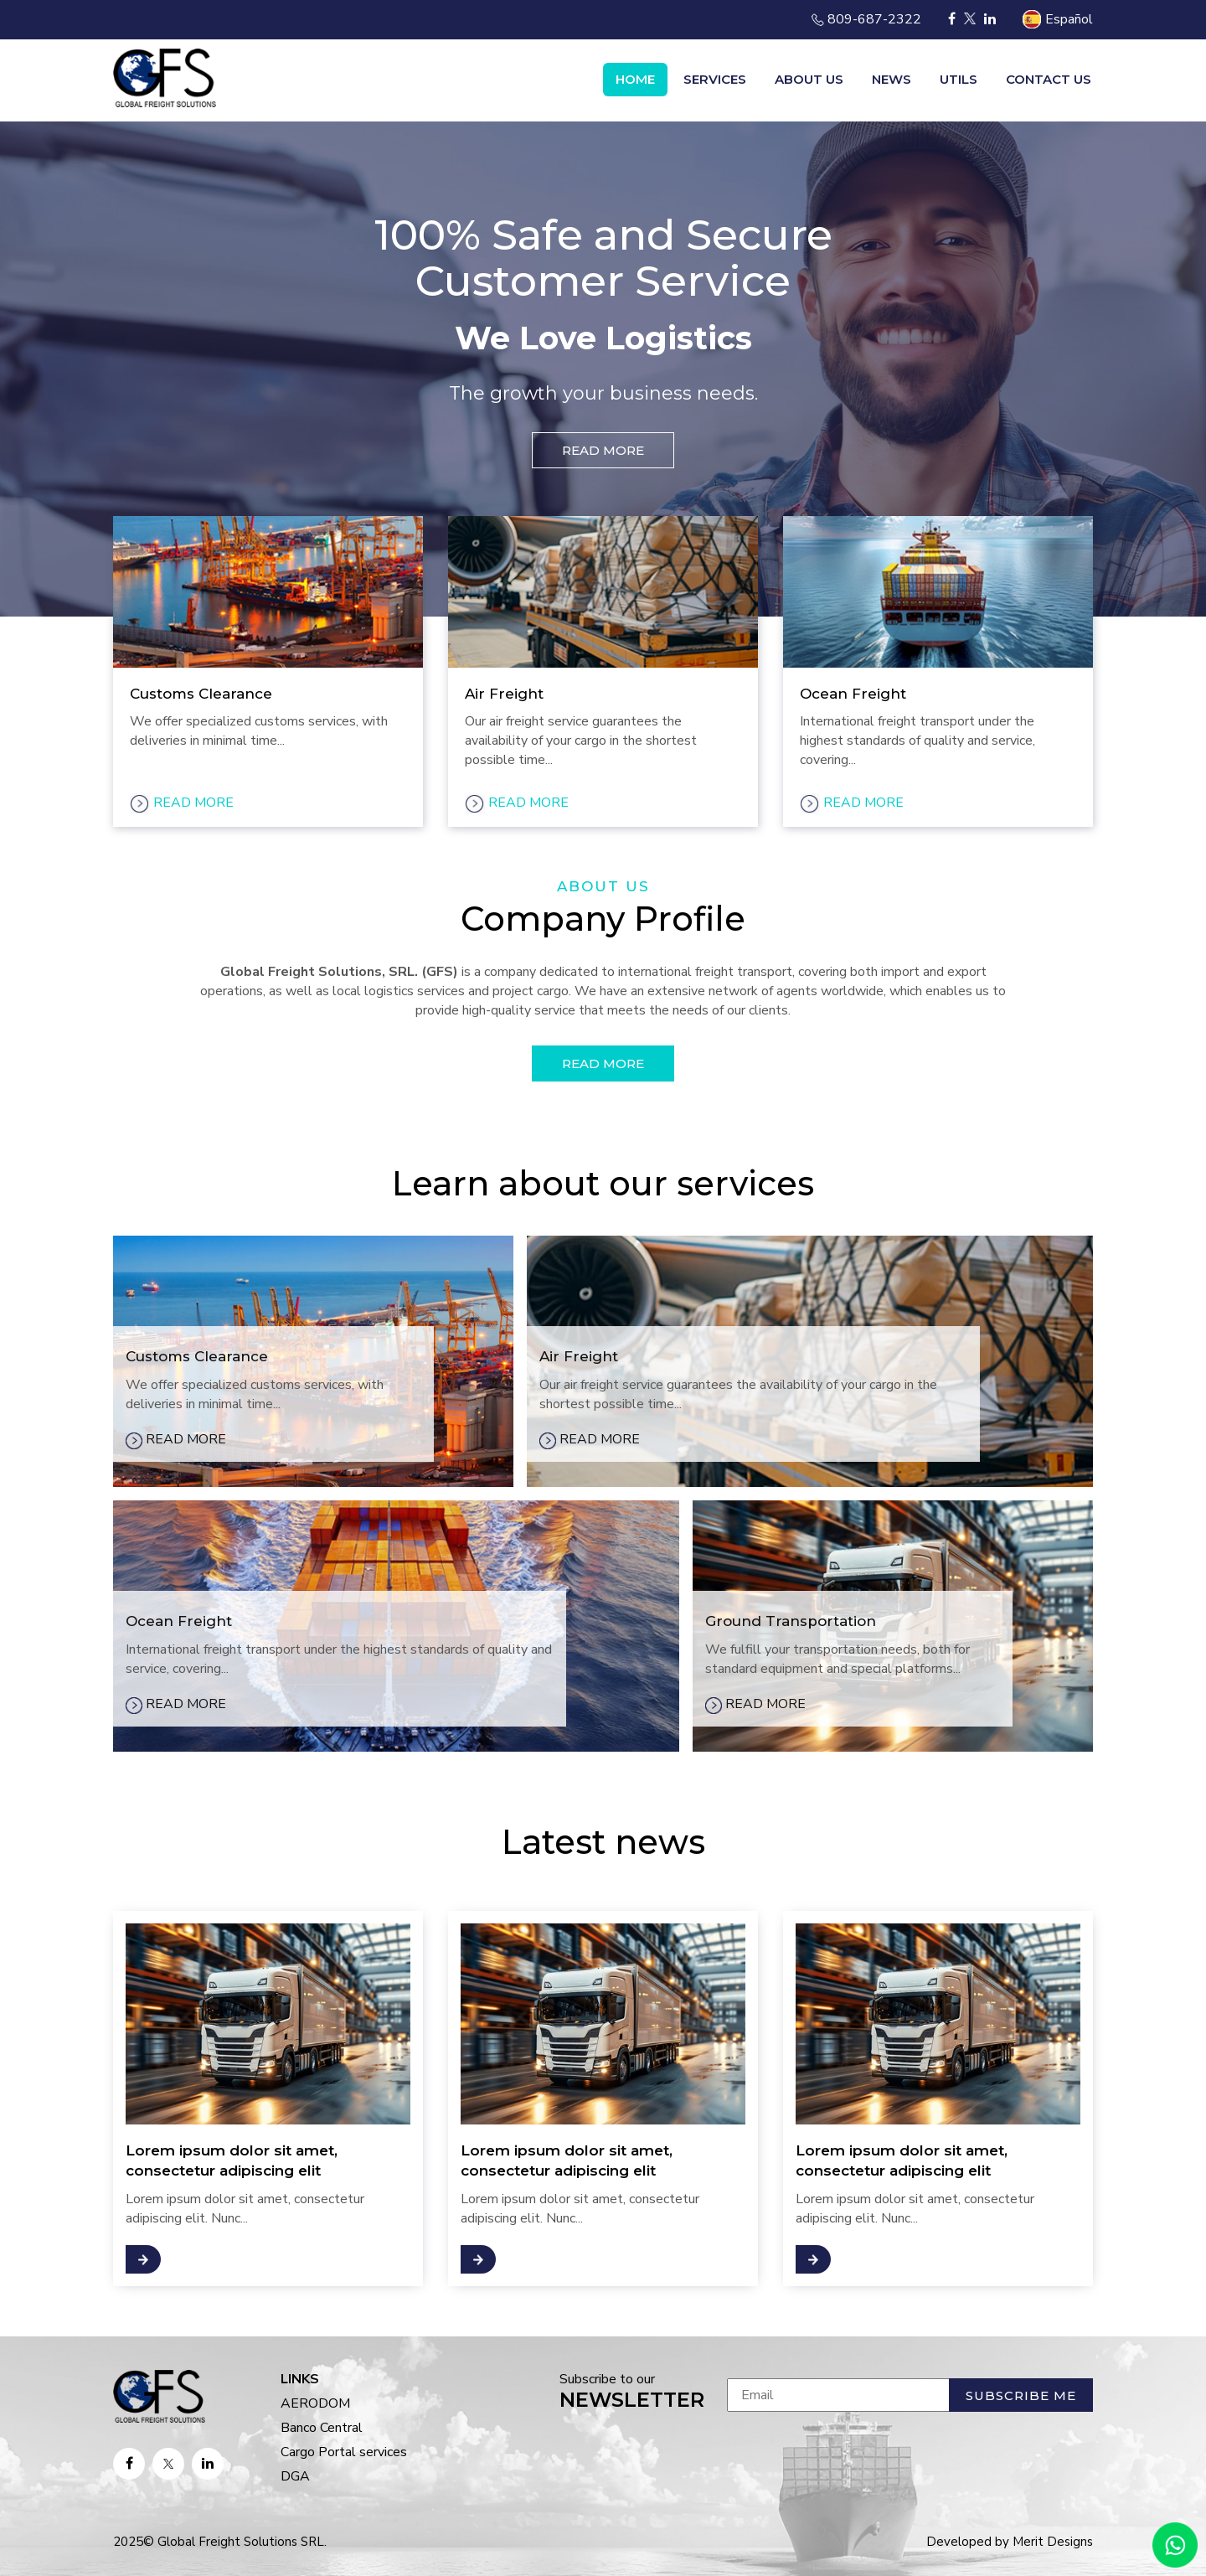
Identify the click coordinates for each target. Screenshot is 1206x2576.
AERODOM (315, 2403)
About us (809, 79)
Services (714, 79)
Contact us (1048, 79)
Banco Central (322, 2428)
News (891, 79)
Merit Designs (1053, 2541)
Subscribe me (1021, 2395)
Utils (958, 79)
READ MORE (603, 450)
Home (635, 79)
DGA (295, 2476)
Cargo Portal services (344, 2452)
